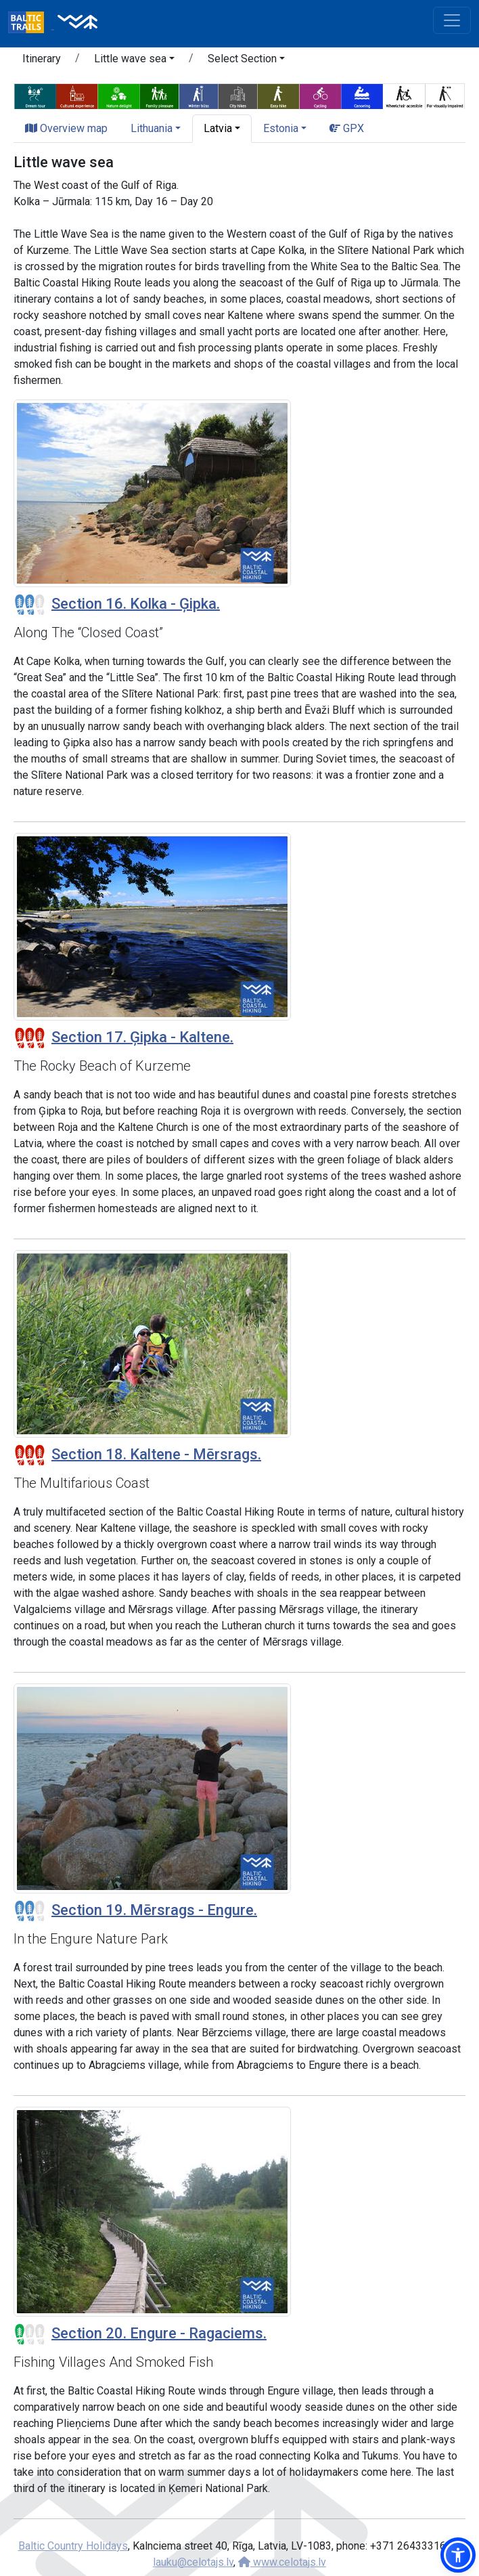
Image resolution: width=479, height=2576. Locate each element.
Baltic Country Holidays (73, 2545)
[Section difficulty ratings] (30, 605)
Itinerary (41, 58)
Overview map (66, 128)
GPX (346, 128)
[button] (134, 61)
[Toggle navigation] (452, 20)
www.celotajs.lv (282, 2562)
